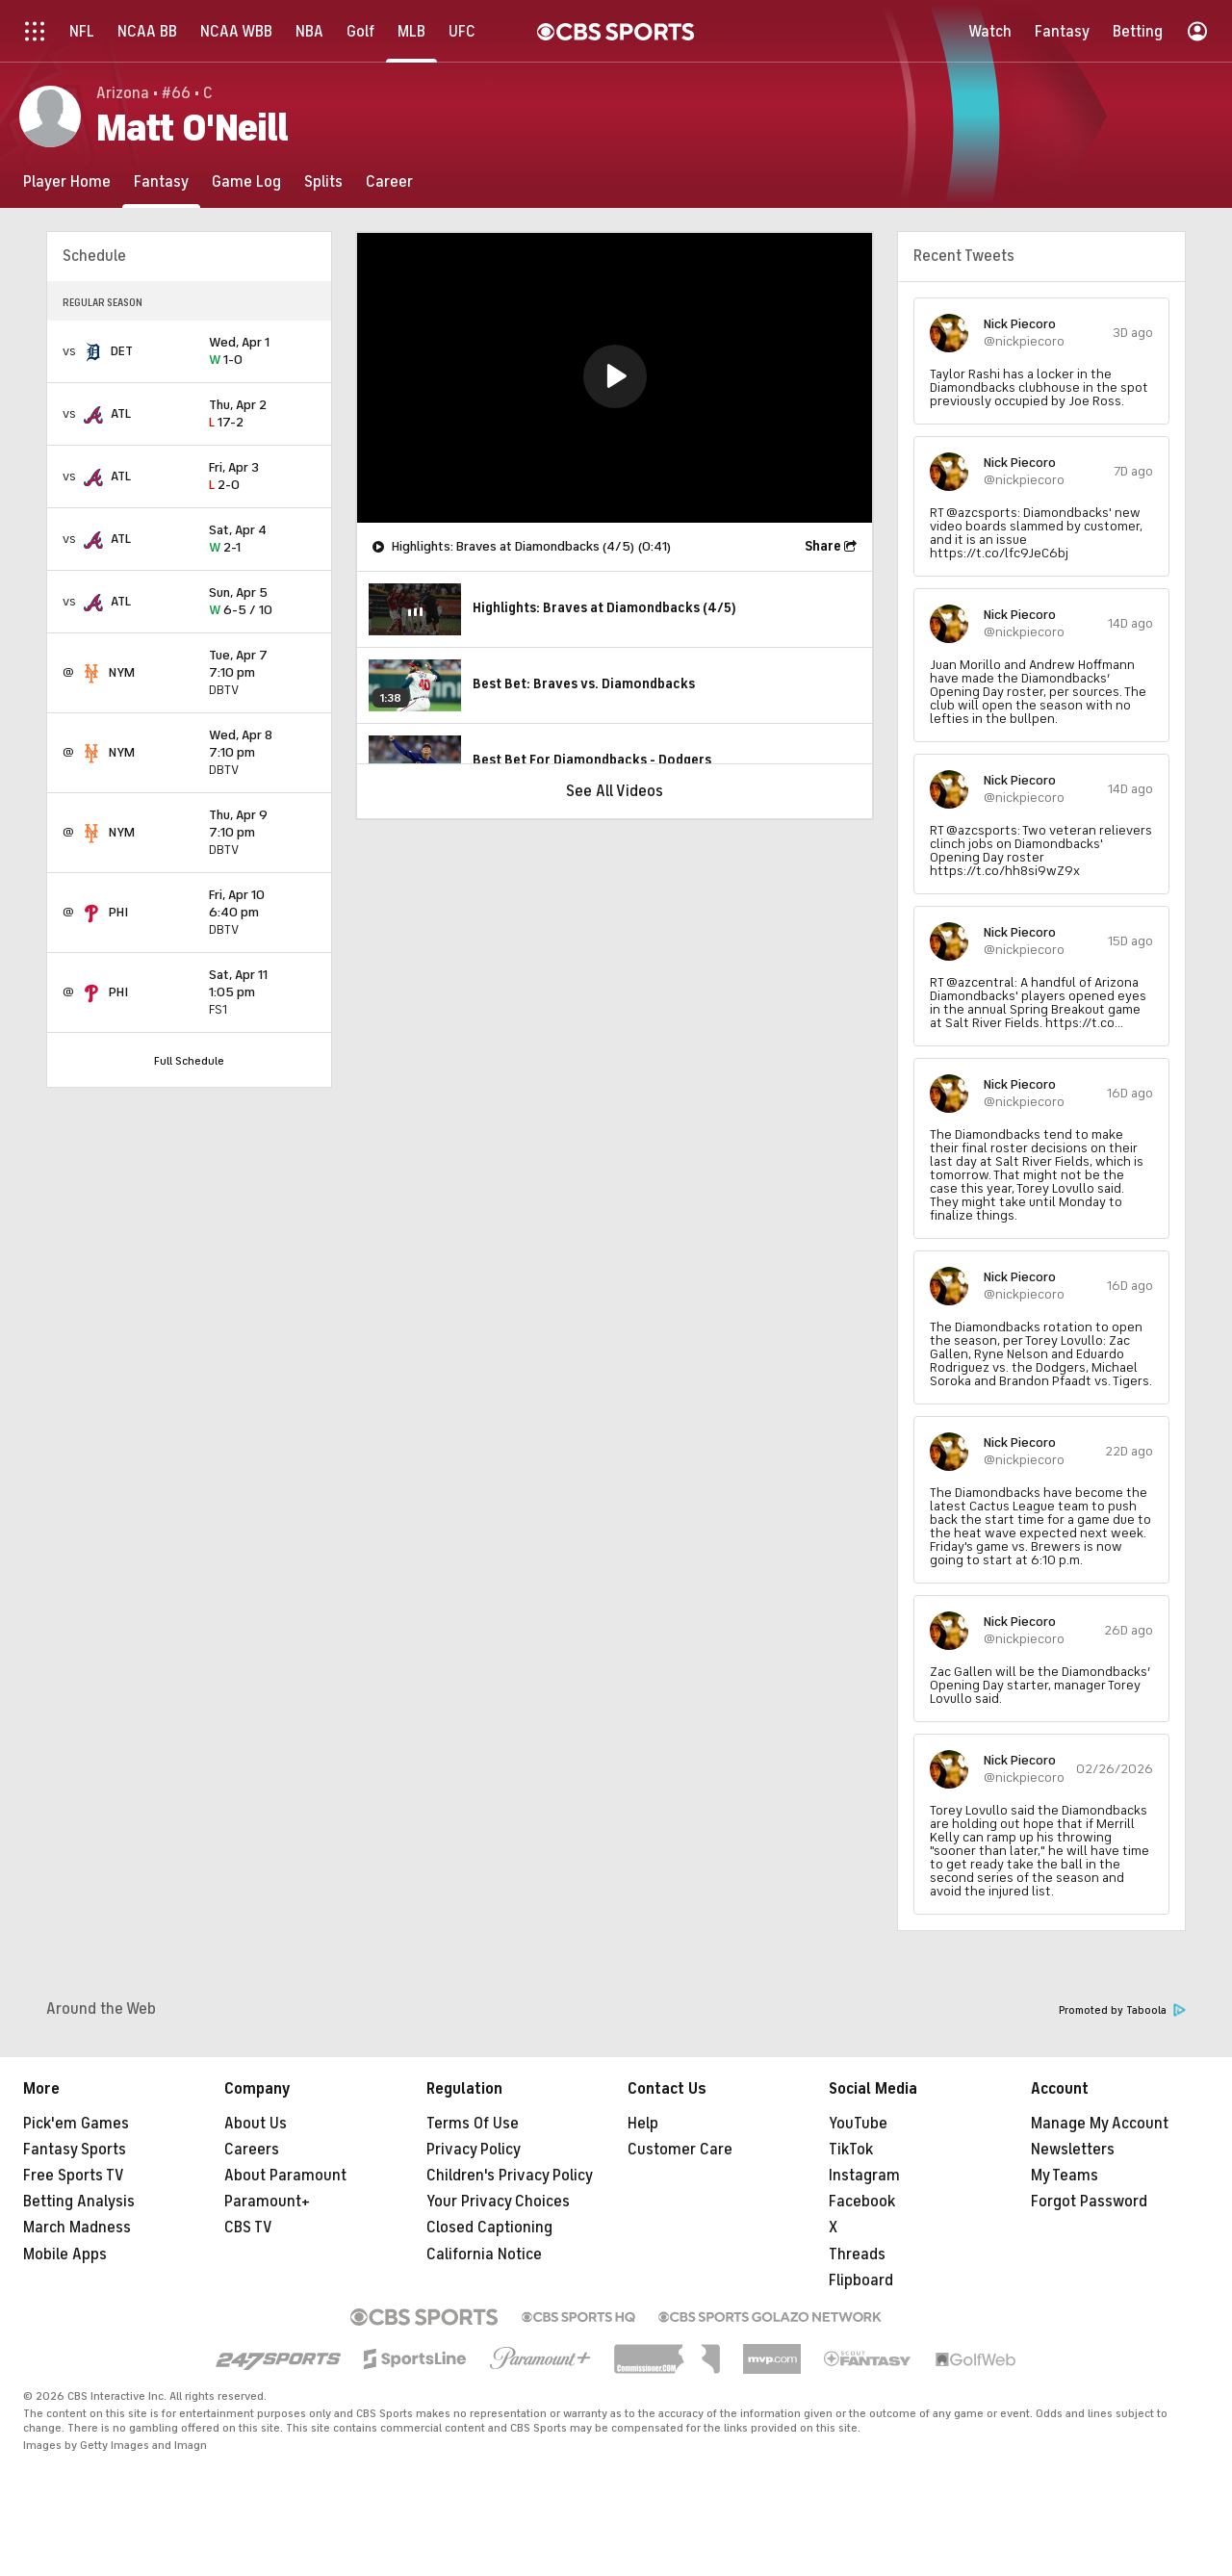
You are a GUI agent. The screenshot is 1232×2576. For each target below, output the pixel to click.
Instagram (864, 2175)
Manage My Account (1099, 2123)
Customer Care (680, 2149)
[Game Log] (246, 181)
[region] (614, 378)
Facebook (862, 2201)
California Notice (484, 2254)
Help (643, 2123)
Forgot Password (1089, 2201)
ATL (121, 413)
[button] (615, 376)
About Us (255, 2123)
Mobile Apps (65, 2254)
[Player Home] (67, 181)
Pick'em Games (76, 2123)
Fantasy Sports (74, 2149)
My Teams (1064, 2175)
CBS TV (248, 2227)
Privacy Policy (473, 2149)
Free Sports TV (73, 2175)
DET (122, 351)
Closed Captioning (489, 2227)
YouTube (858, 2123)
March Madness (77, 2227)
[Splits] (323, 181)
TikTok (851, 2149)
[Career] (389, 181)
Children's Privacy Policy (509, 2175)
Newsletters (1073, 2149)
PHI (118, 912)
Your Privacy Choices (498, 2201)
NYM (122, 672)
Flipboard (861, 2280)
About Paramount (285, 2175)
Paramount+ (267, 2201)
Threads (857, 2254)
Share (823, 546)
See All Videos (614, 791)
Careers (251, 2149)
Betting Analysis (79, 2201)
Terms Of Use (472, 2123)
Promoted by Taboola (1122, 2010)
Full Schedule (189, 1061)
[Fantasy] (161, 181)
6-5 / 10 (262, 602)
